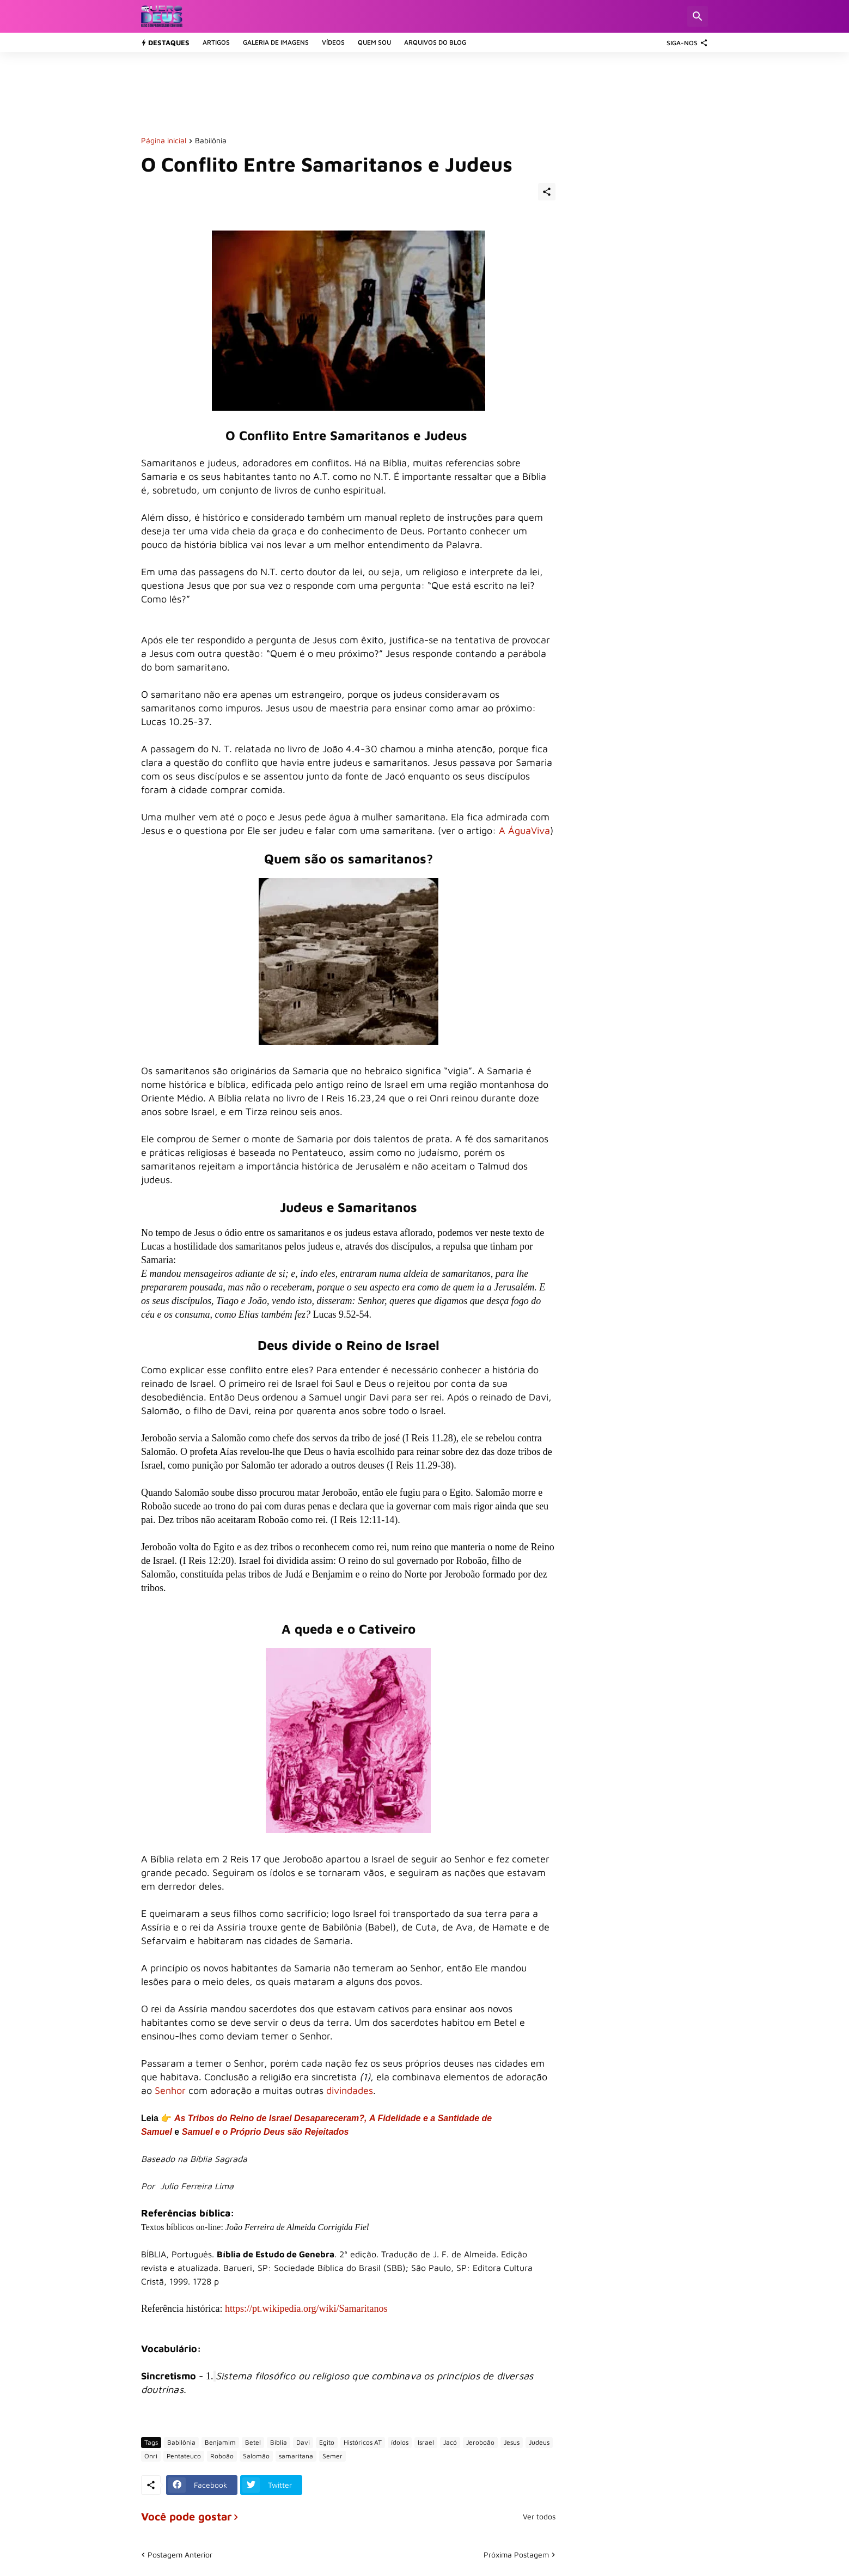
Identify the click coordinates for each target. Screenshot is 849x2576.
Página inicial (163, 141)
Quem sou (374, 42)
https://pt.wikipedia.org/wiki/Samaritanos (306, 2308)
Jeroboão (480, 2442)
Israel (426, 2442)
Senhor (170, 2090)
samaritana (296, 2456)
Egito (326, 2442)
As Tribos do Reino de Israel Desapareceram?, (270, 2118)
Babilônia (211, 141)
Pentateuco (184, 2456)
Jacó (450, 2442)
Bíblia (278, 2442)
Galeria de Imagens (276, 42)
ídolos (399, 2442)
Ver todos (539, 2516)
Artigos (216, 42)
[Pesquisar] (697, 16)
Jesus (512, 2442)
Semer (332, 2456)
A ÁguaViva (524, 830)
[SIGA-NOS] (684, 42)
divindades (349, 2090)
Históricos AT (363, 2442)
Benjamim (220, 2442)
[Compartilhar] (546, 191)
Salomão (256, 2456)
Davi (303, 2442)
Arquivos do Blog (435, 42)
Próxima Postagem (516, 2554)
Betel (253, 2442)
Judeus (539, 2442)
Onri (150, 2456)
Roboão (222, 2456)
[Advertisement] (339, 93)
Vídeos (333, 42)
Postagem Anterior (180, 2554)
